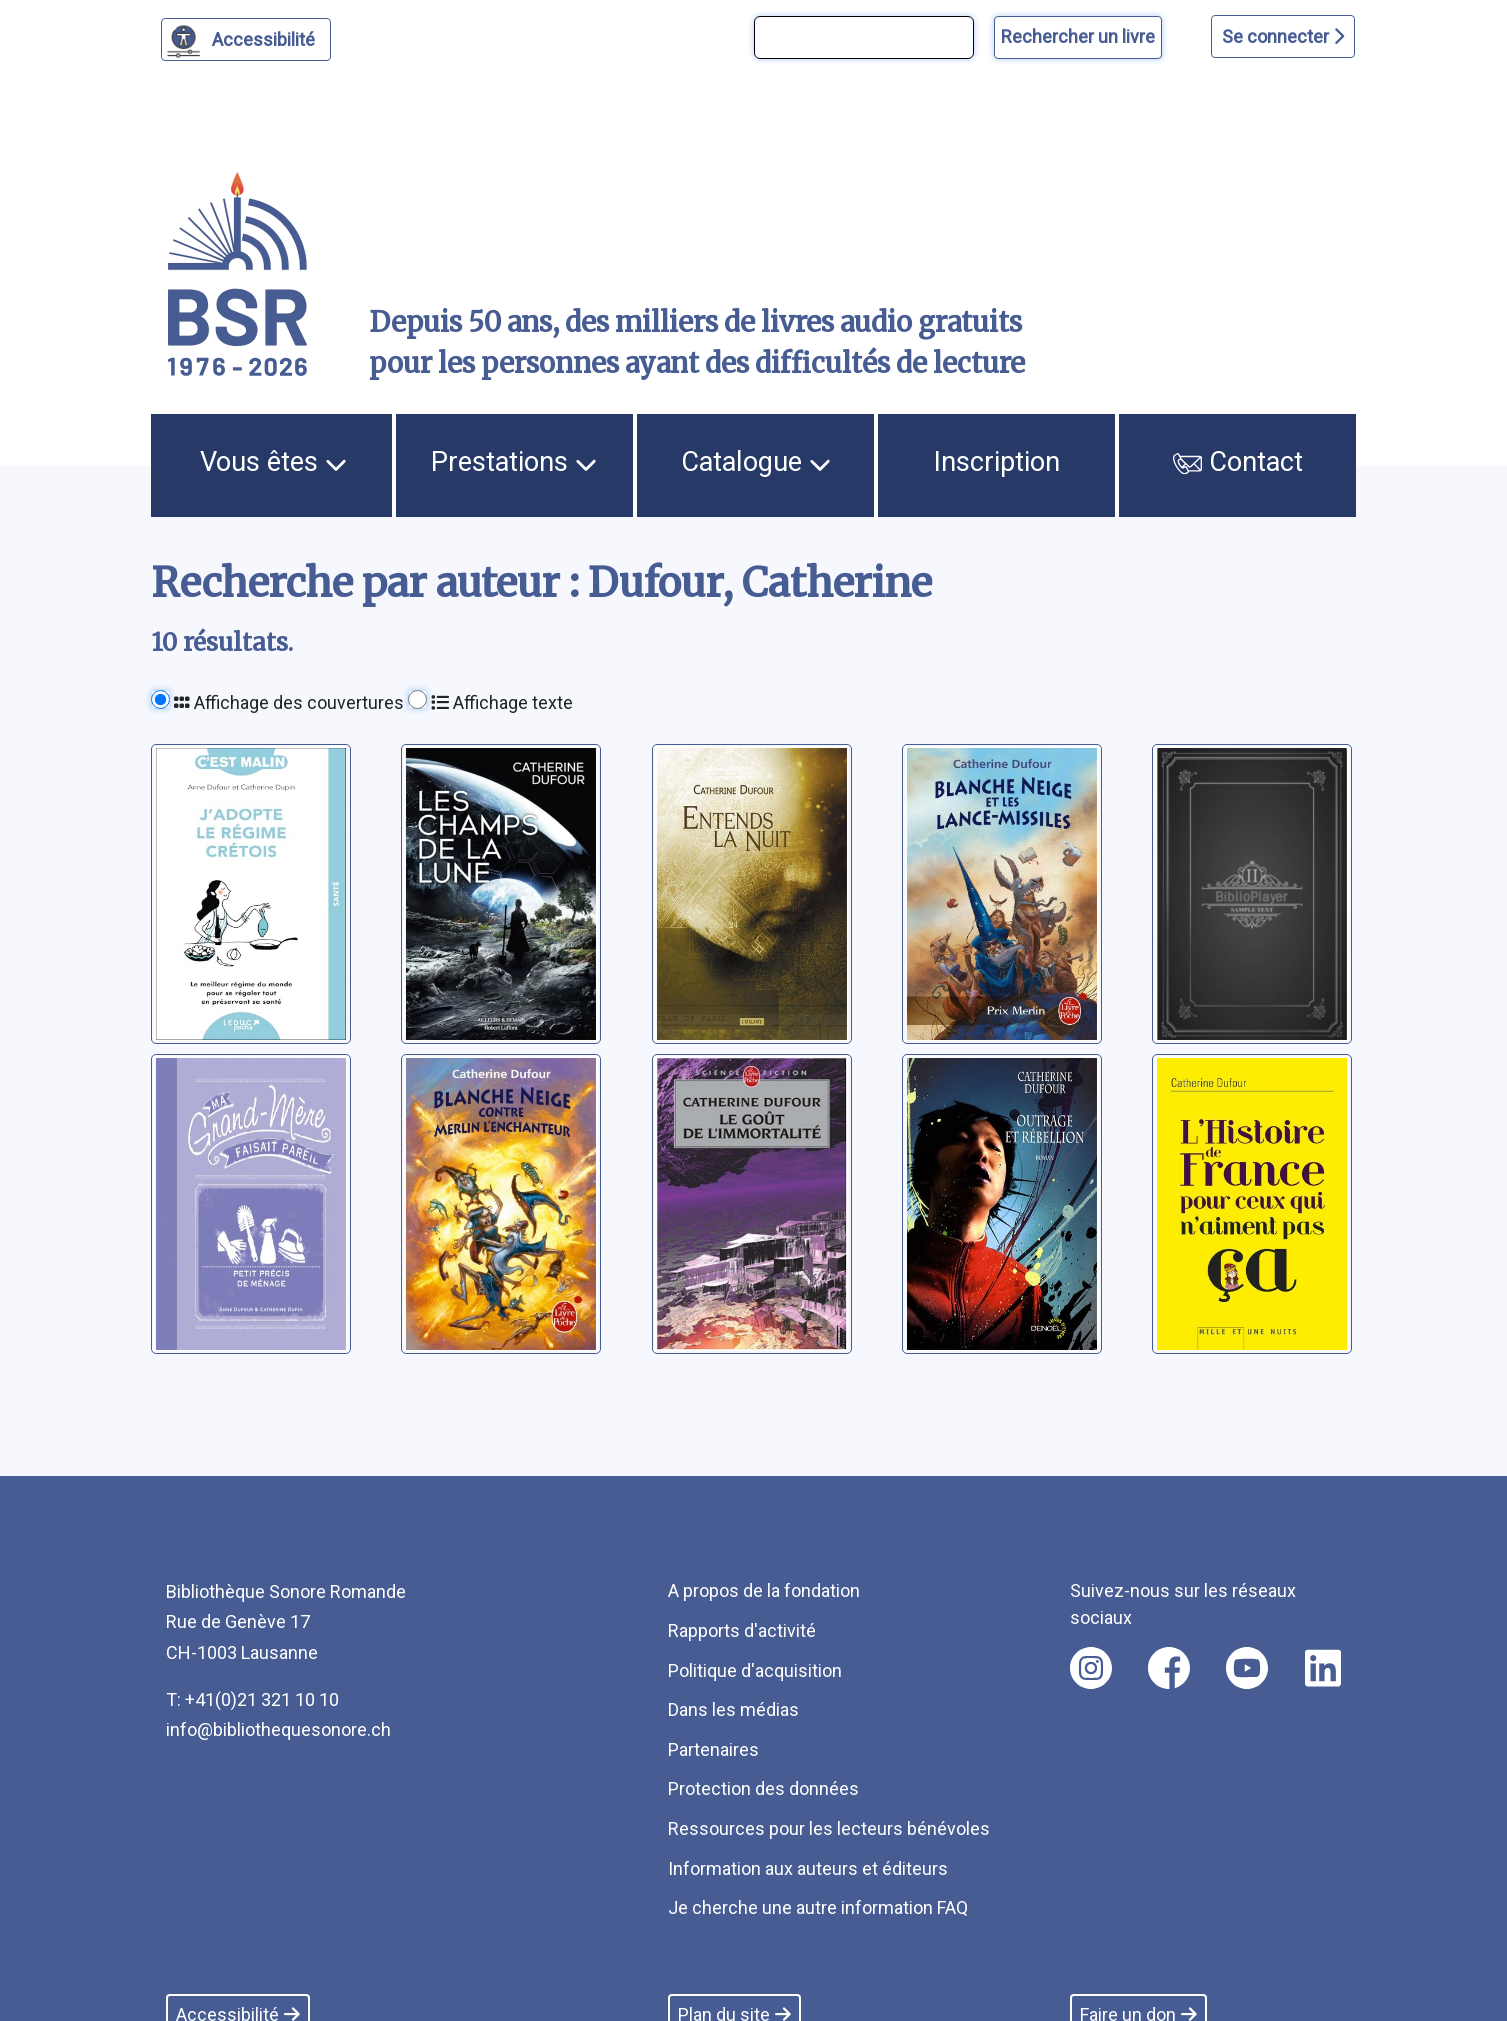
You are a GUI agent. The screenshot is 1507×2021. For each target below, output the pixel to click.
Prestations (514, 462)
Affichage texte (502, 702)
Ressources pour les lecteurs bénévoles (829, 1828)
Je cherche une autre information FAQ (818, 1907)
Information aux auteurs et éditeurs (808, 1868)
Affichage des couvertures (289, 702)
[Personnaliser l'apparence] (246, 39)
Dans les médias (733, 1709)
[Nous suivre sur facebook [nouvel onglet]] (1169, 1668)
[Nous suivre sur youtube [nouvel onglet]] (1247, 1668)
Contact (1238, 462)
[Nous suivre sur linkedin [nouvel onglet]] (1323, 1668)
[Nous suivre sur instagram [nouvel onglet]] (1091, 1668)
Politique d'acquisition (755, 1670)
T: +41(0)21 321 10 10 (252, 1699)
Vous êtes (273, 462)
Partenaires (713, 1749)
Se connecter (1283, 36)
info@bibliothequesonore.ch (278, 1729)
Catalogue (756, 462)
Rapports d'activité (742, 1630)
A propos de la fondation (764, 1590)
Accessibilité (266, 37)
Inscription (997, 462)
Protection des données (763, 1788)
